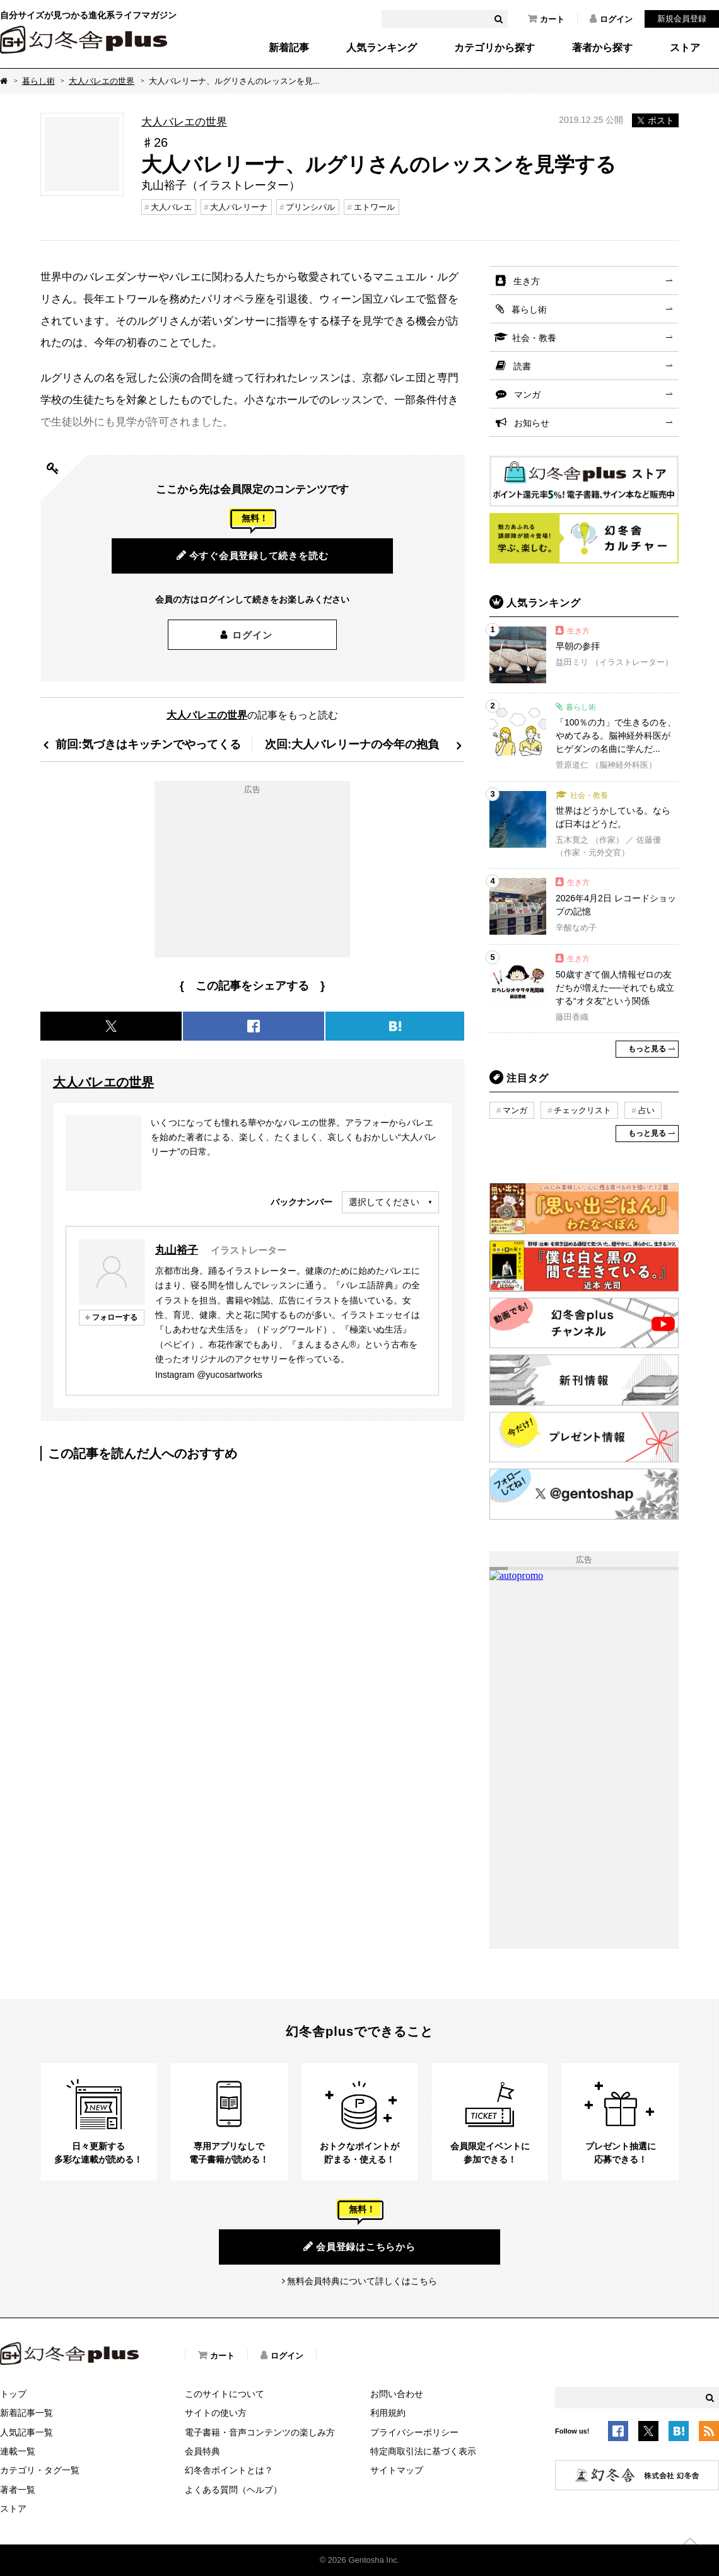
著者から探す (602, 48)
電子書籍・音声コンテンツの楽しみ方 (260, 2432)
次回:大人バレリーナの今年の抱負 (352, 744)
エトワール (374, 207)
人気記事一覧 (26, 2432)
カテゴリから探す (494, 48)
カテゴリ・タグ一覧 (39, 2470)
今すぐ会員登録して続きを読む (253, 555)
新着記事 (289, 48)
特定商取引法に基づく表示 (423, 2451)
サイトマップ (396, 2470)
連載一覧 (17, 2451)
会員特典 (202, 2451)
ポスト (655, 120)
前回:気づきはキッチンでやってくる (148, 744)
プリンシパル (310, 207)
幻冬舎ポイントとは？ (229, 2470)
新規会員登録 (681, 18)
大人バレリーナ (238, 207)
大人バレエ (171, 207)
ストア (685, 48)
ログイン (611, 19)
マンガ (527, 395)
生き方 (526, 281)
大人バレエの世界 (101, 81)
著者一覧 (17, 2490)
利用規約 (388, 2413)
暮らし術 (38, 81)
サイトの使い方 (216, 2413)
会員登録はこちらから (359, 2246)
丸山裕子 (176, 1250)
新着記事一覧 (26, 2413)
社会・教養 (534, 338)
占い (646, 1110)
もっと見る (647, 1048)
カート (546, 19)
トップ (13, 2394)
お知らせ (531, 423)
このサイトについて (224, 2394)
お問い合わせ (396, 2394)
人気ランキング (381, 48)
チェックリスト (582, 1110)
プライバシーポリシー (414, 2432)
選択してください (384, 1202)
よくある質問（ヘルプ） (233, 2490)
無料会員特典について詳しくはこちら (362, 2281)
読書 (522, 366)
